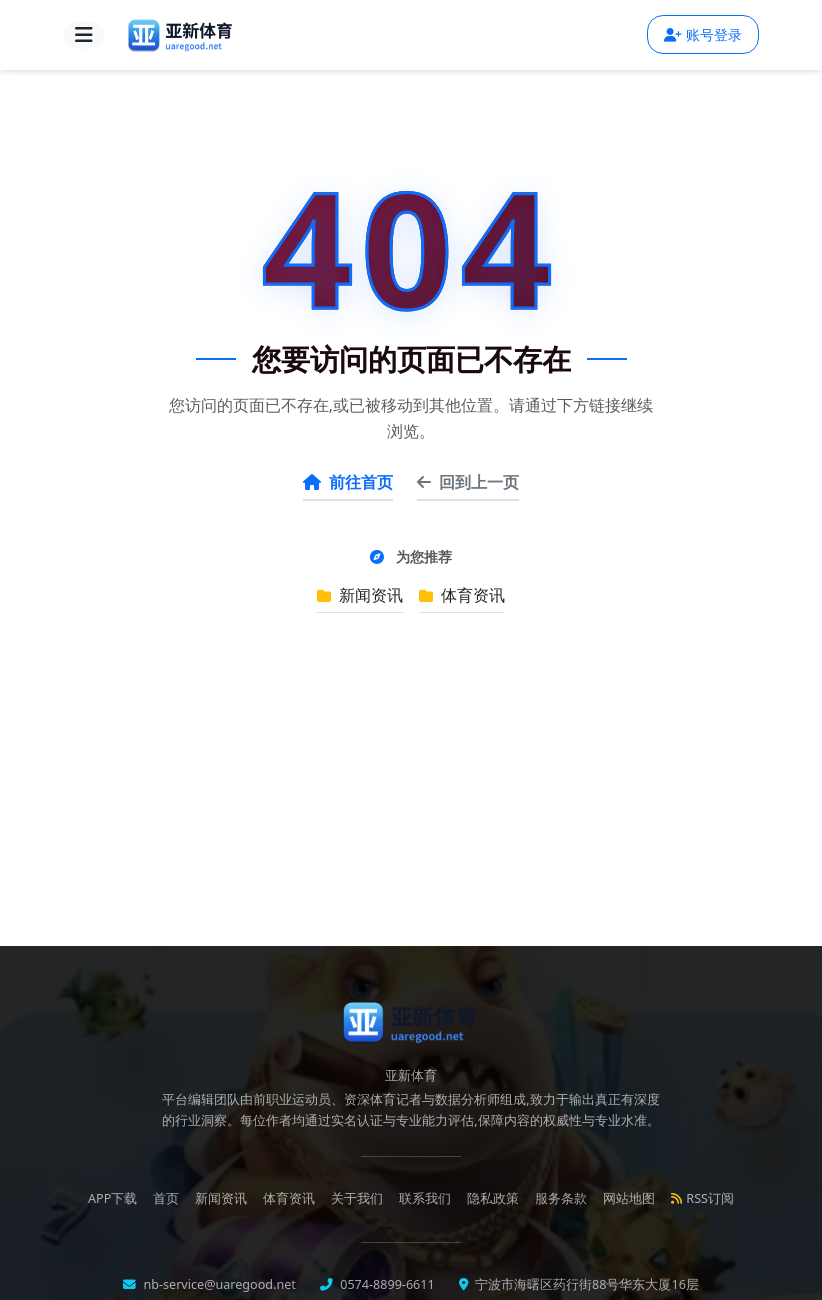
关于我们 (357, 1198)
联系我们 (425, 1198)
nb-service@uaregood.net (218, 1284)
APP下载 (112, 1198)
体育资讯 (462, 595)
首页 (166, 1198)
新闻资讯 (360, 595)
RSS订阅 (702, 1198)
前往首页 (348, 482)
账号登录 (703, 34)
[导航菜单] (84, 35)
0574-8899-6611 (386, 1284)
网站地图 (629, 1198)
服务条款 (561, 1198)
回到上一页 (468, 482)
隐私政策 (493, 1198)
